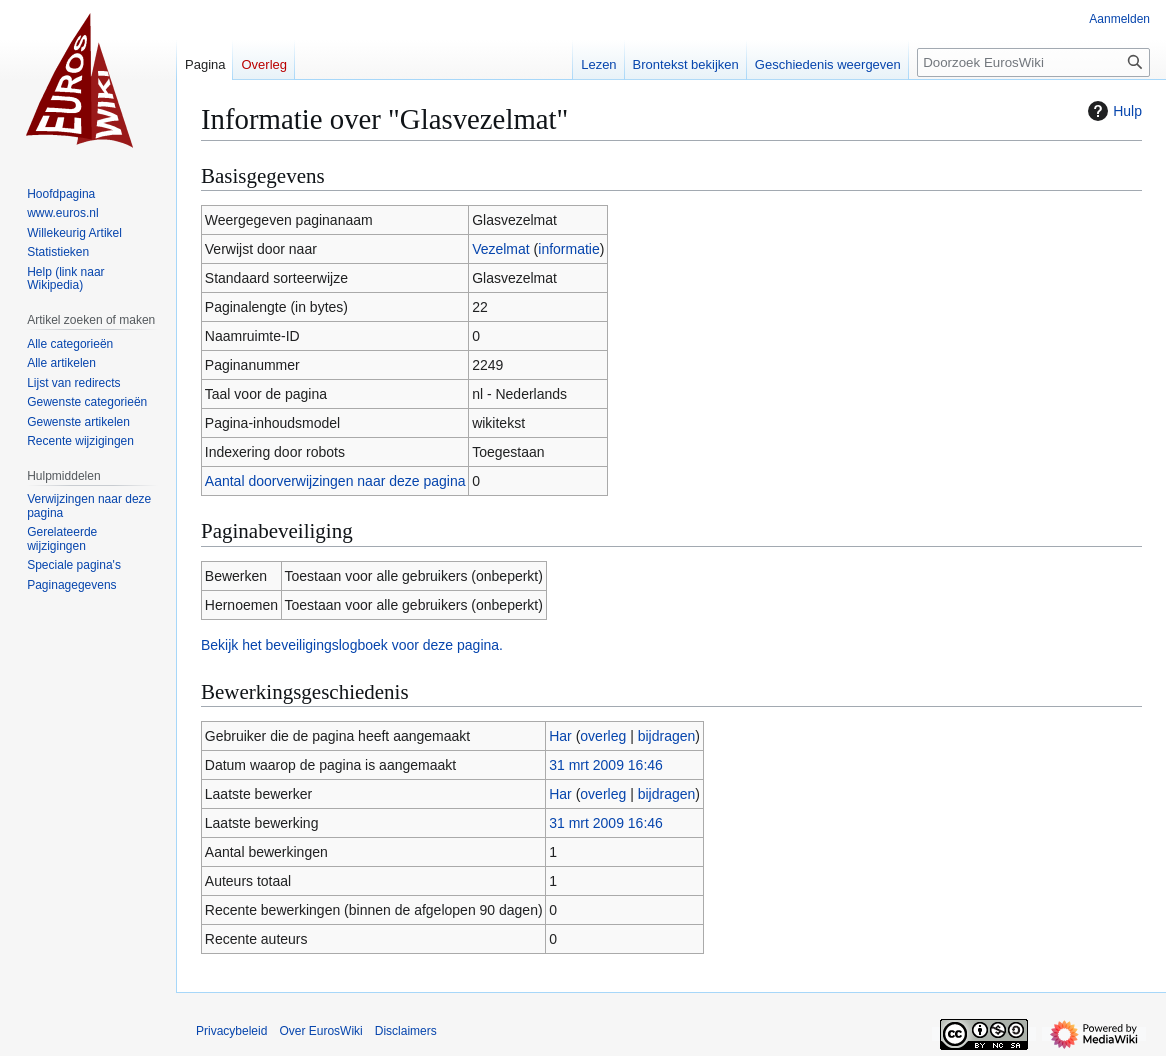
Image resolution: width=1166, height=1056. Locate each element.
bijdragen (667, 736)
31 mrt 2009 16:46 (606, 765)
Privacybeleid (231, 1031)
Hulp (1112, 111)
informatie (568, 249)
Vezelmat (501, 249)
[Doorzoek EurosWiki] (1033, 62)
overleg (603, 736)
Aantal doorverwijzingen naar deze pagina (335, 481)
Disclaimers (406, 1031)
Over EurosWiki (320, 1031)
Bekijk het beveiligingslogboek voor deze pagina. (352, 645)
